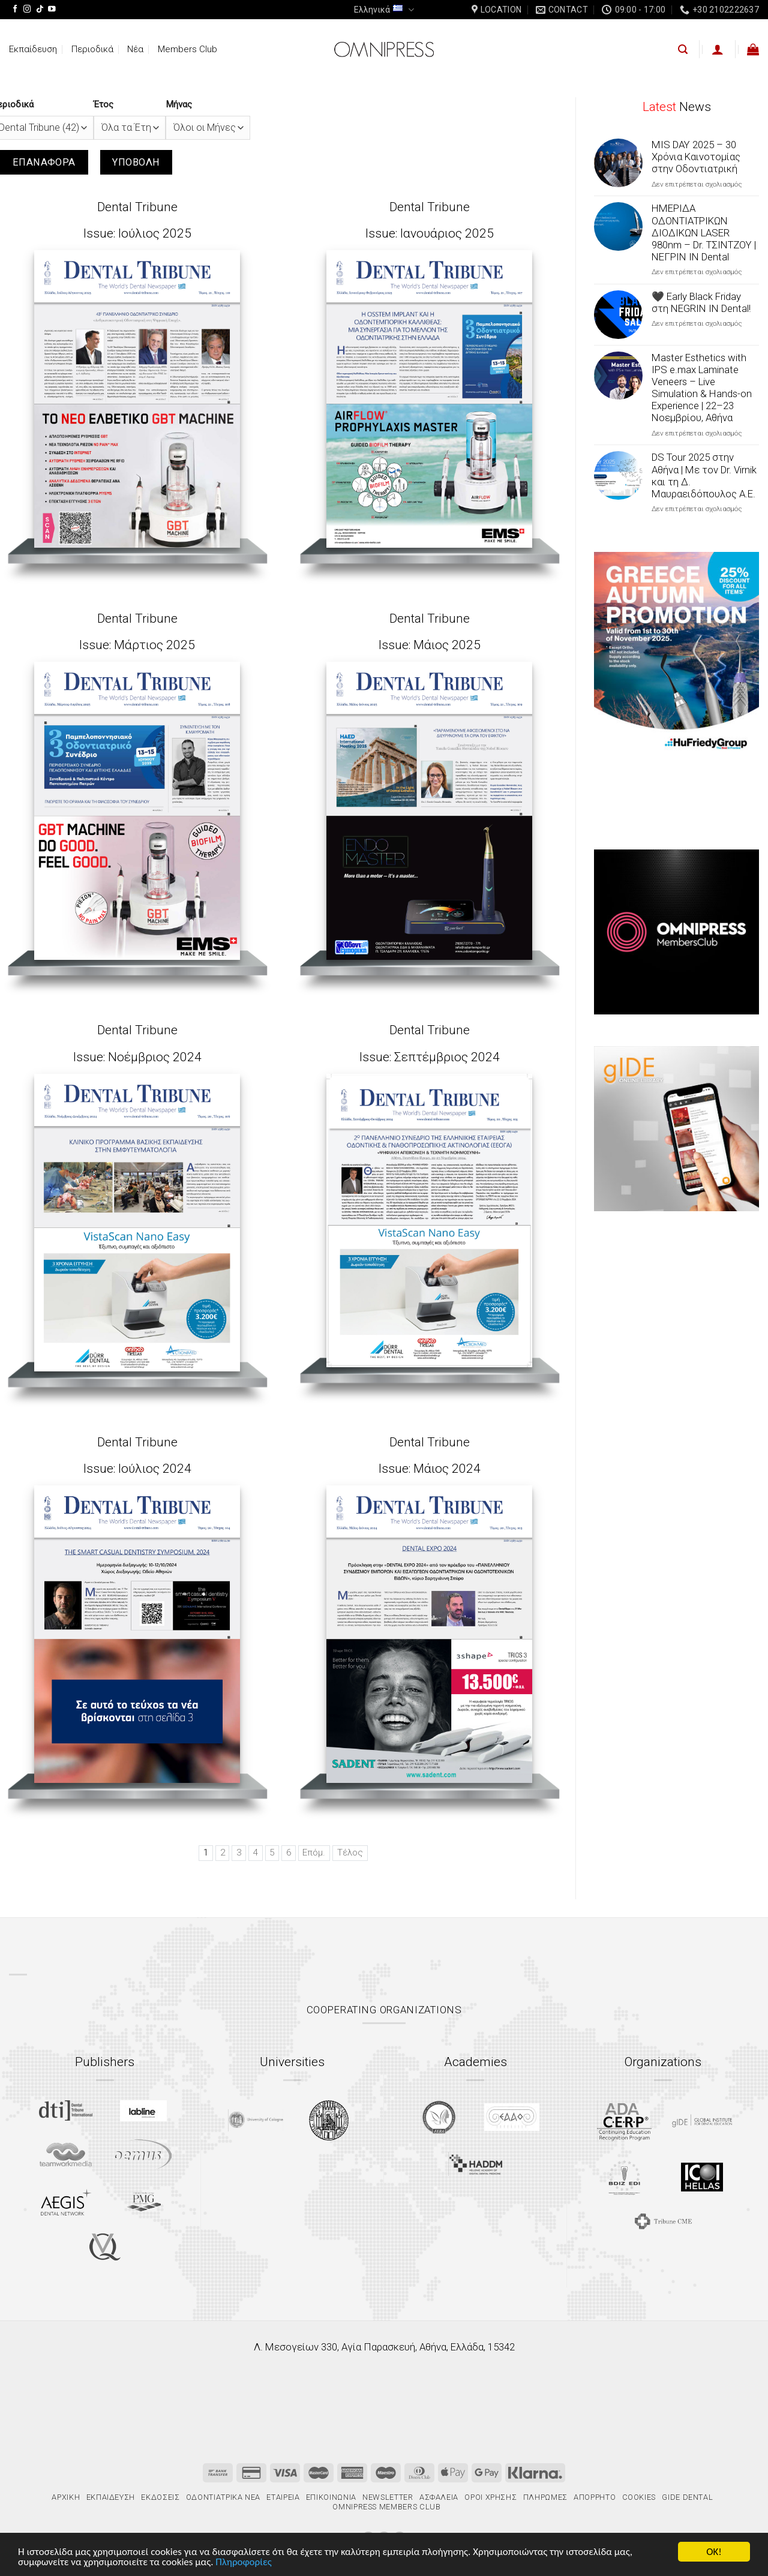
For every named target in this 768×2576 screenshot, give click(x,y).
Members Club (187, 49)
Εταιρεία (282, 2497)
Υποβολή (136, 162)
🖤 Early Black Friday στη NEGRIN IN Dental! (701, 302)
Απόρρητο (595, 2497)
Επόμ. (313, 1852)
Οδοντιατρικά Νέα (223, 2497)
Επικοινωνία (331, 2497)
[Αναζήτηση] (683, 49)
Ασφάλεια (438, 2497)
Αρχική (66, 2497)
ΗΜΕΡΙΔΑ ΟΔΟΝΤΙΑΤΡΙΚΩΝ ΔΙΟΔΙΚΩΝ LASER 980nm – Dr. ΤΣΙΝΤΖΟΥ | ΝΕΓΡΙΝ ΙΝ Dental (704, 232)
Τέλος (350, 1852)
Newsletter (387, 2497)
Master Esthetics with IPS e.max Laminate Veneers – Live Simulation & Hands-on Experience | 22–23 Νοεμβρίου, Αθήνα (702, 388)
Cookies (639, 2497)
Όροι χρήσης (490, 2497)
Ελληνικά (383, 10)
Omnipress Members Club (386, 2506)
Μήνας (179, 104)
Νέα (135, 49)
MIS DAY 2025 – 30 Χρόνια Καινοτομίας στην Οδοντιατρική (696, 157)
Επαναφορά (44, 162)
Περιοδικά (92, 49)
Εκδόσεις (160, 2497)
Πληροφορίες (243, 2562)
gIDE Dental (687, 2497)
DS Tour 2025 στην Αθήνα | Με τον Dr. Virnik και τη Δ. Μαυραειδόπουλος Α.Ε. (704, 475)
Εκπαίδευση (33, 49)
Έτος (103, 104)
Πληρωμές (545, 2497)
